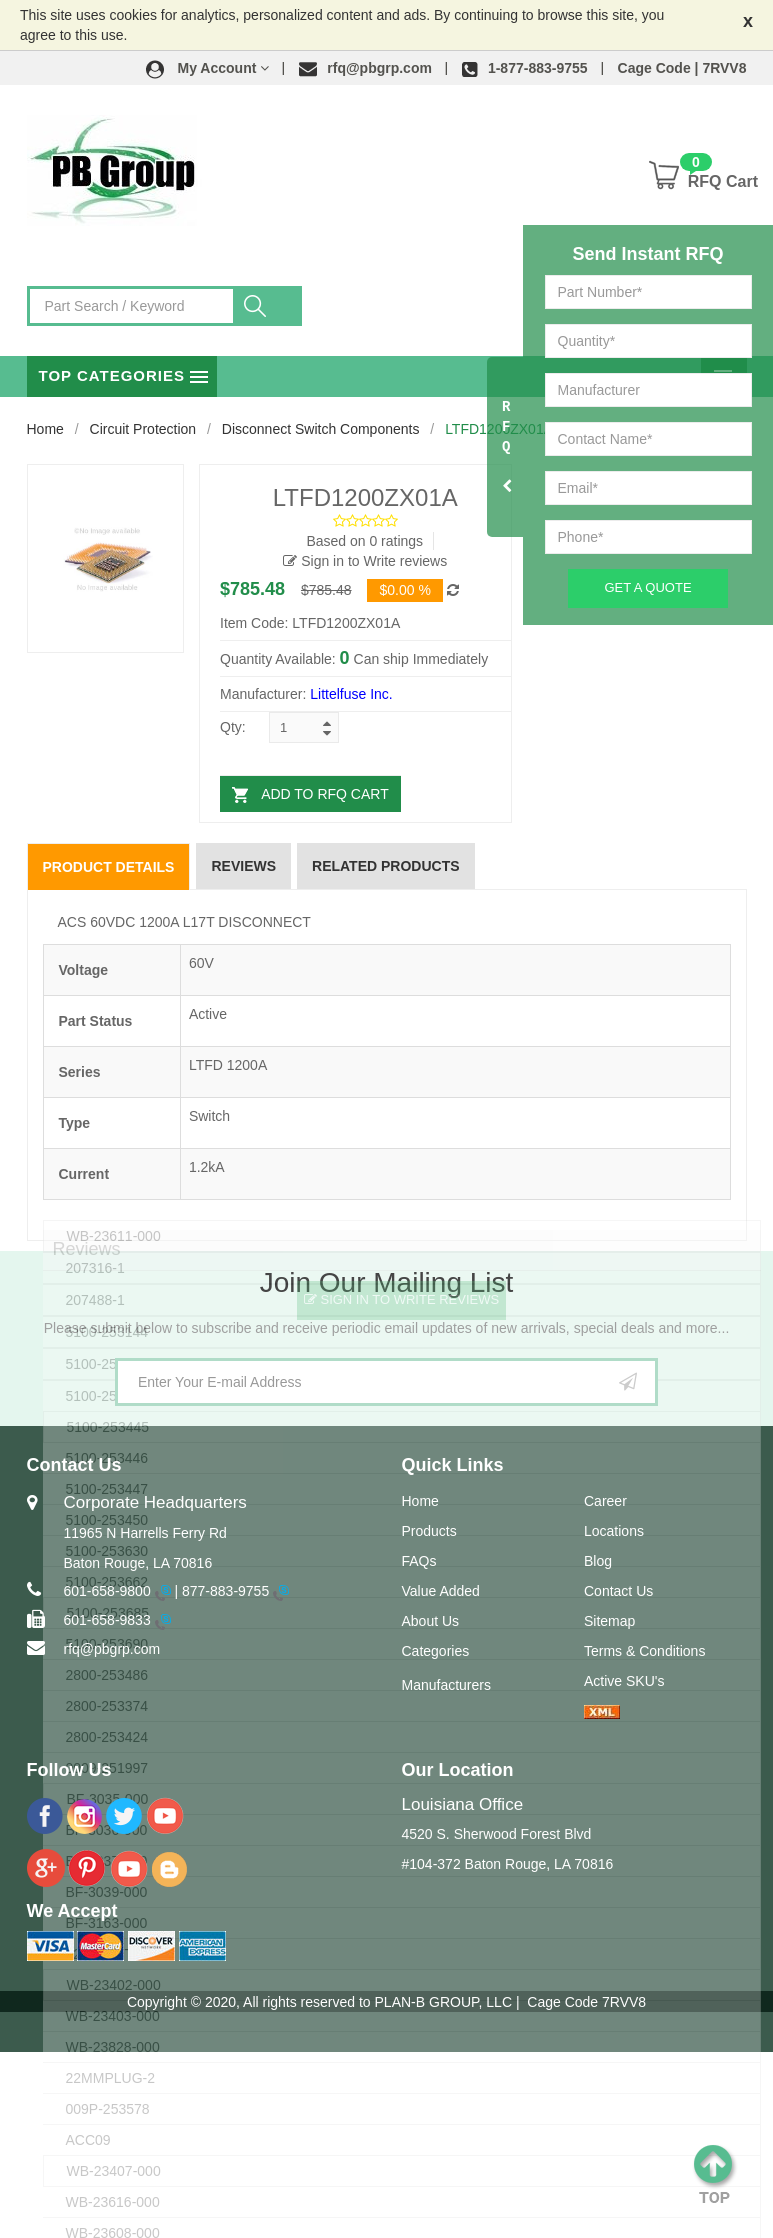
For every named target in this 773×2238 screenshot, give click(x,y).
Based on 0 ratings (364, 541)
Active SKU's (624, 1681)
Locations (614, 1531)
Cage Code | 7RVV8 (682, 68)
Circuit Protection (143, 429)
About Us (431, 1621)
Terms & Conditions (644, 1651)
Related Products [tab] (386, 866)
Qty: (233, 727)
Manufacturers (446, 1685)
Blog (598, 1561)
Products (429, 1531)
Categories (436, 1651)
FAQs (419, 1561)
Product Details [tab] (109, 867)
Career (605, 1501)
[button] (208, 68)
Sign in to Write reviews (365, 561)
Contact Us (618, 1591)
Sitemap (609, 1621)
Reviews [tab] (243, 866)
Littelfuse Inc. (351, 694)
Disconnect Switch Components (321, 429)
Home (45, 429)
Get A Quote (647, 587)
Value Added (441, 1591)
